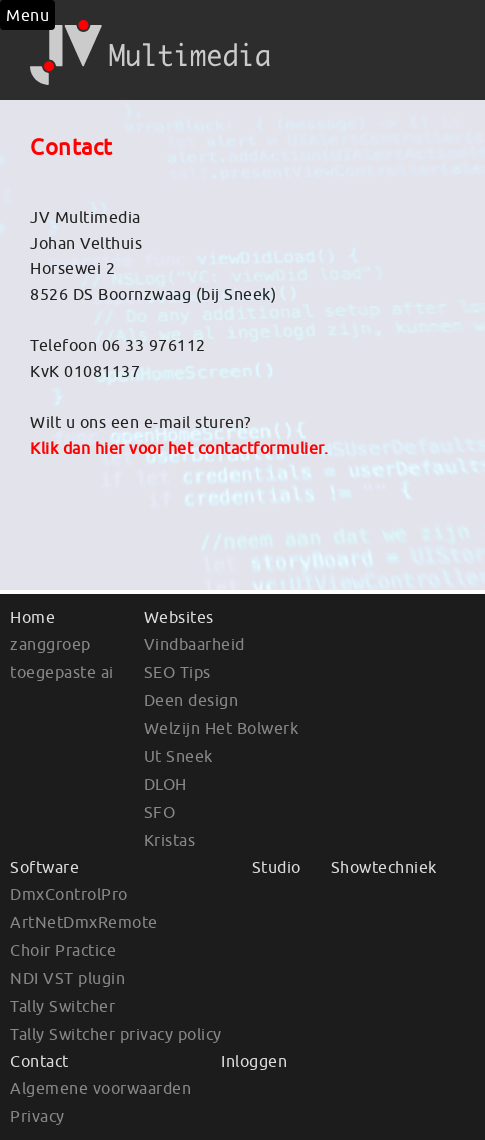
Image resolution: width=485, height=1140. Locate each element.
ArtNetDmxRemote (84, 922)
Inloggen (254, 1061)
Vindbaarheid (194, 644)
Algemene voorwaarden (100, 1088)
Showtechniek (384, 867)
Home (32, 617)
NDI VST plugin (67, 978)
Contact (39, 1061)
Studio (276, 867)
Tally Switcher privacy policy (116, 1034)
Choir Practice (63, 950)
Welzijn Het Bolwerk (221, 728)
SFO (160, 812)
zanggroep (50, 644)
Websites (179, 617)
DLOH (165, 784)
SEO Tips (177, 672)
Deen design (191, 700)
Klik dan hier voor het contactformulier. (179, 448)
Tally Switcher (62, 1006)
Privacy (37, 1116)
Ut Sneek (178, 756)
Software (44, 867)
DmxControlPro (69, 894)
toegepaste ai (62, 672)
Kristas (170, 840)
